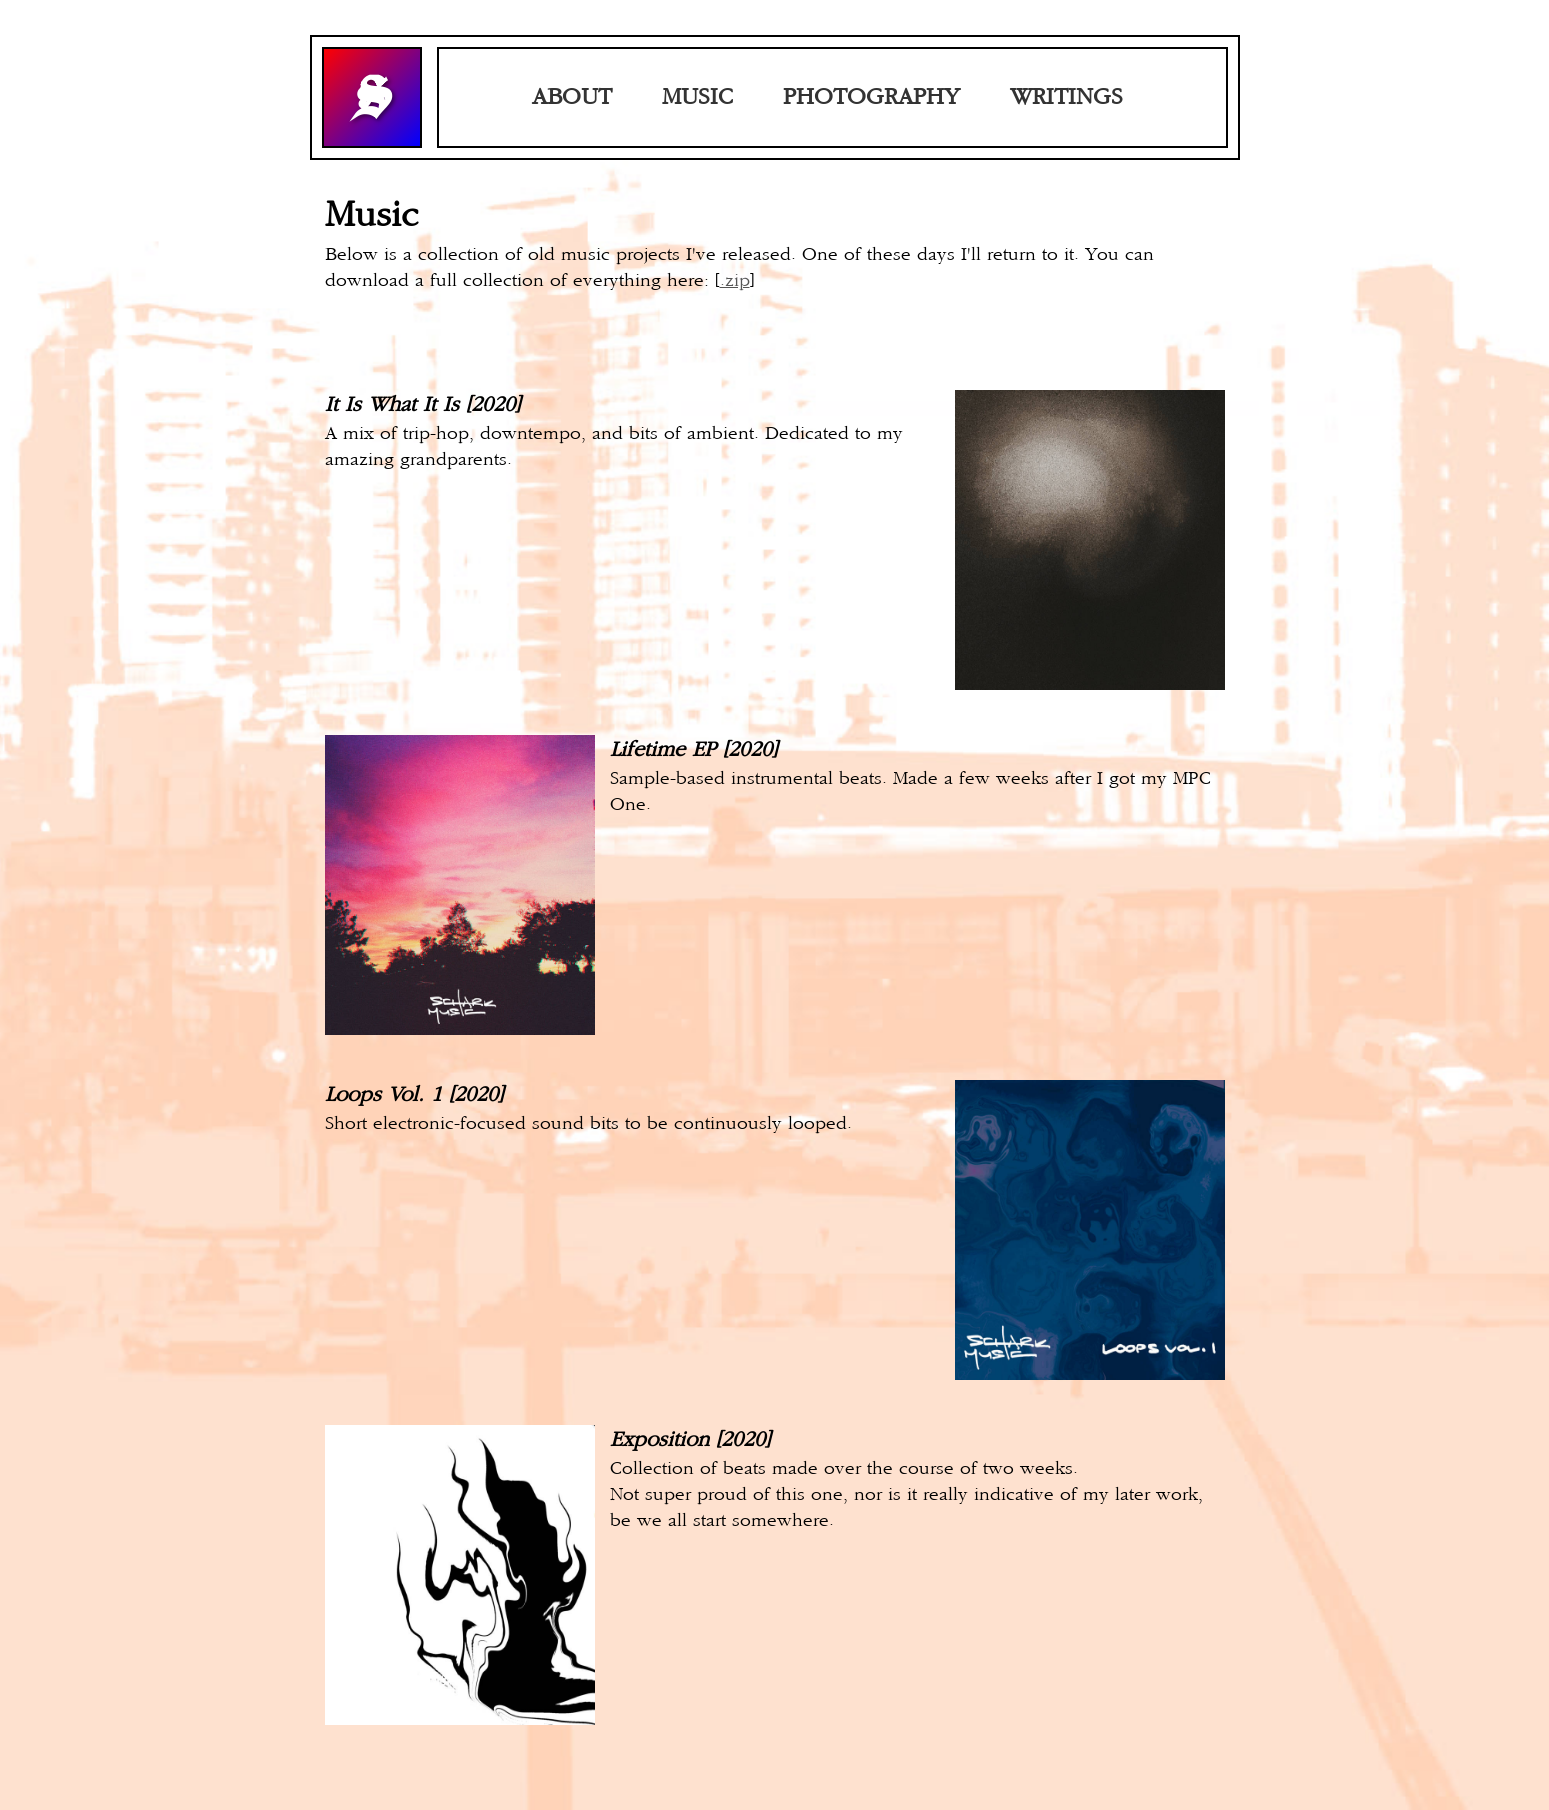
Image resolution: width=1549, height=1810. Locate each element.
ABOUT (572, 97)
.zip (735, 281)
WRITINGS (1066, 97)
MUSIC (697, 97)
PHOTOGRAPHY (871, 97)
